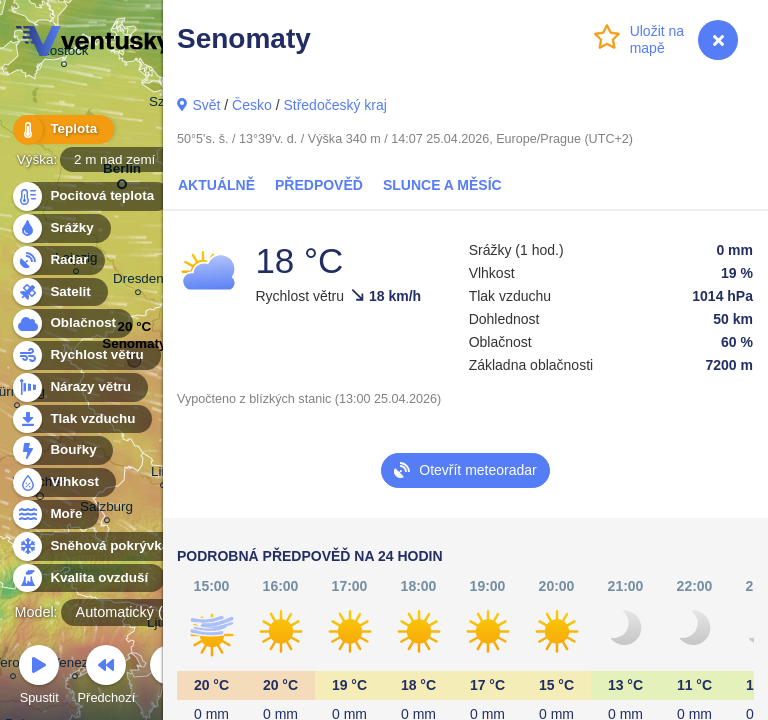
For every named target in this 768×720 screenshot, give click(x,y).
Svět (206, 105)
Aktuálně (216, 185)
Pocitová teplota (90, 196)
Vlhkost (63, 482)
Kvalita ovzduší (87, 578)
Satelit (59, 292)
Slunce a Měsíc (442, 185)
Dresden (138, 281)
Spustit (39, 677)
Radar (58, 260)
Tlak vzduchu (81, 419)
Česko (252, 105)
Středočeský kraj (334, 105)
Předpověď (319, 185)
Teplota (62, 129)
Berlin (122, 172)
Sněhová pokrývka (98, 546)
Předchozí (107, 677)
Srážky (60, 228)
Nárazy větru (79, 387)
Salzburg (106, 509)
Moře (55, 514)
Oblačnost (71, 323)
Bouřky (62, 450)
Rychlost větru (85, 355)
